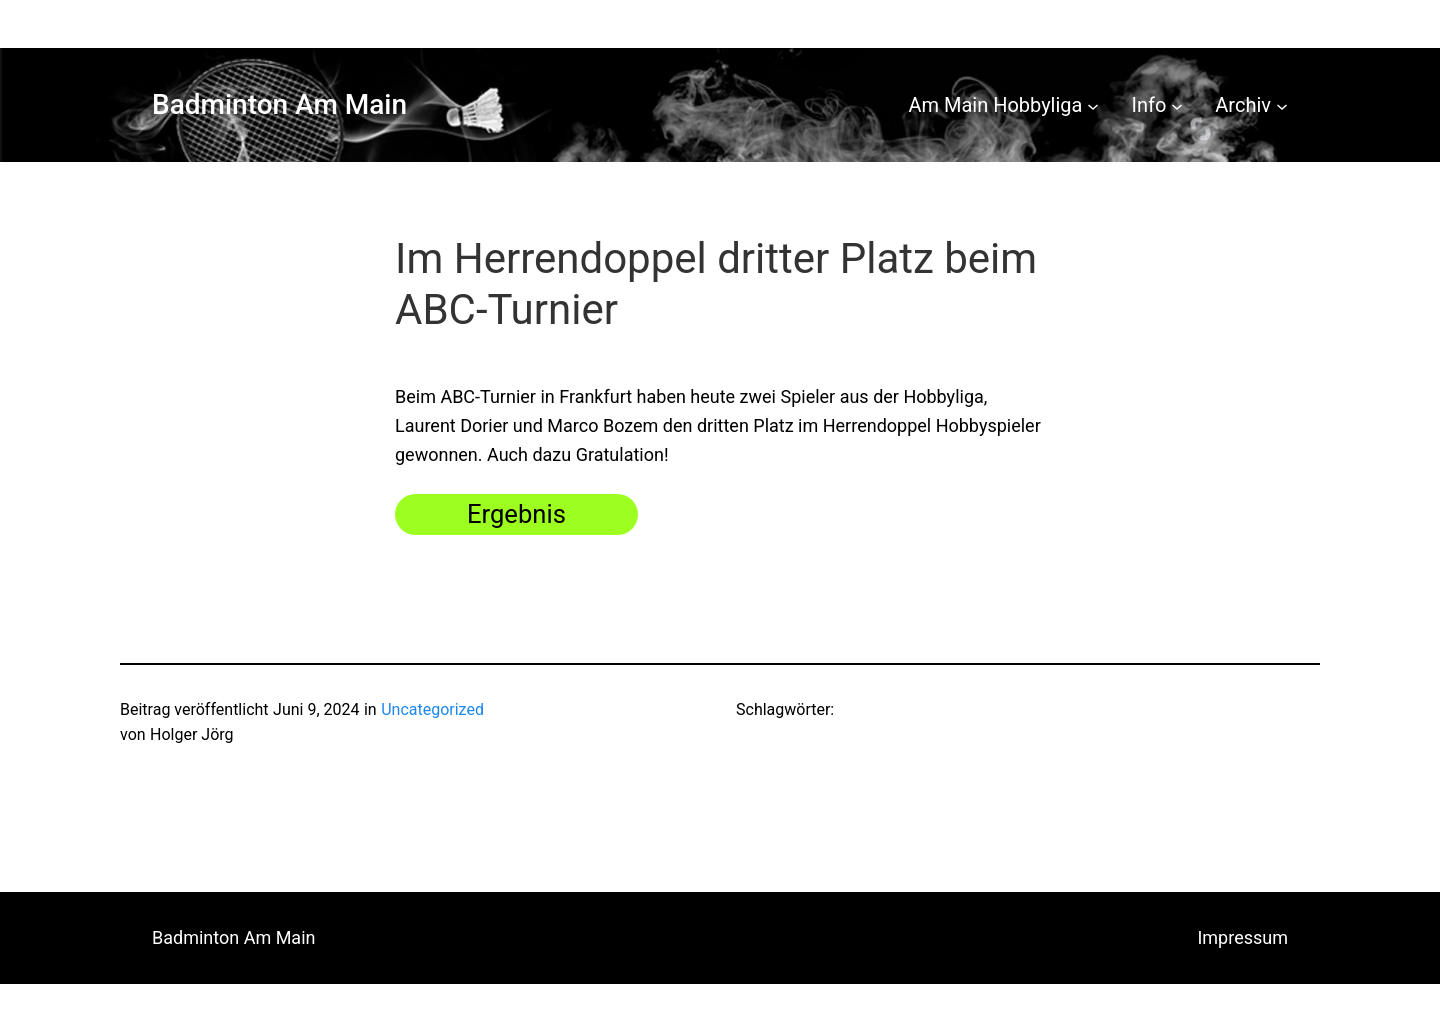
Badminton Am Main (279, 104)
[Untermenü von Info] (1177, 105)
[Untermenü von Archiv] (1282, 105)
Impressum (1242, 937)
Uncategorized (432, 709)
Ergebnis (516, 514)
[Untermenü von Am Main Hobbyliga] (1093, 105)
